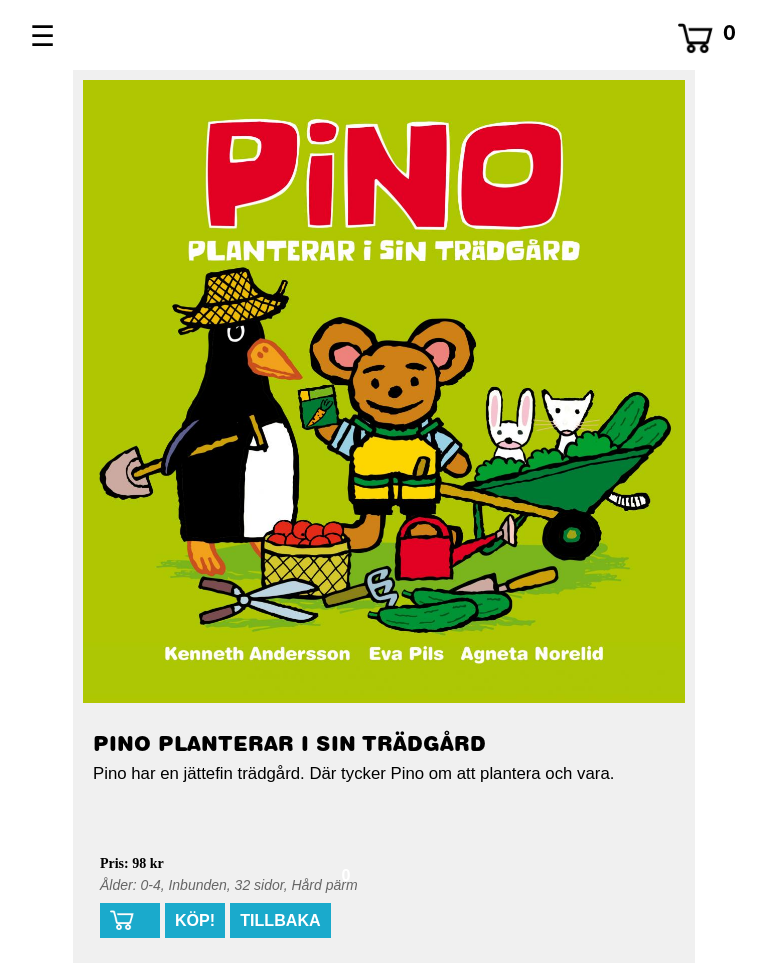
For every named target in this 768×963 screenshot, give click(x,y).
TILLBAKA (280, 920)
